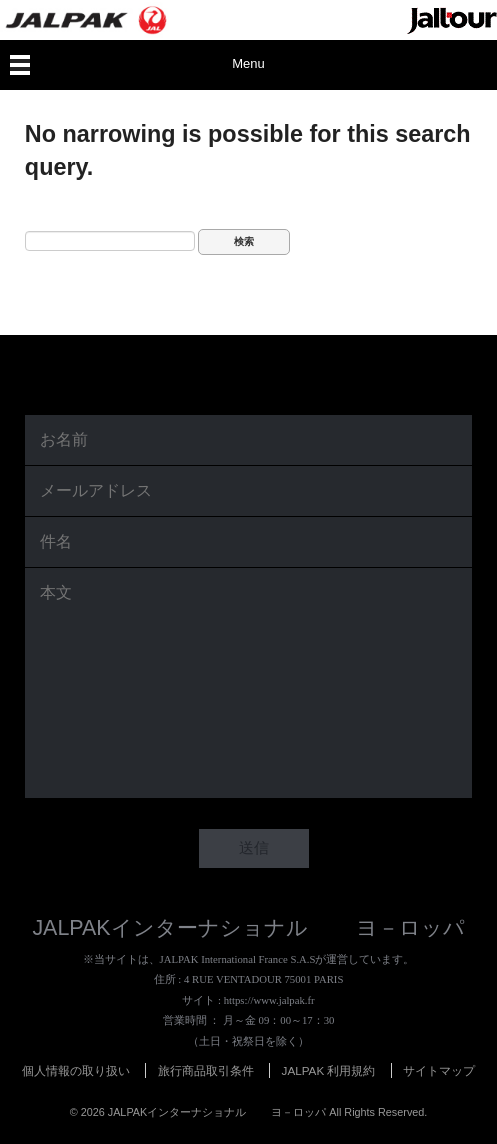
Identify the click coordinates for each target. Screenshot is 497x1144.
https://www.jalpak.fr (269, 1000)
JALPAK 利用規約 (329, 1070)
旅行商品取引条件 (206, 1070)
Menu (248, 63)
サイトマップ (439, 1070)
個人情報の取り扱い (76, 1070)
